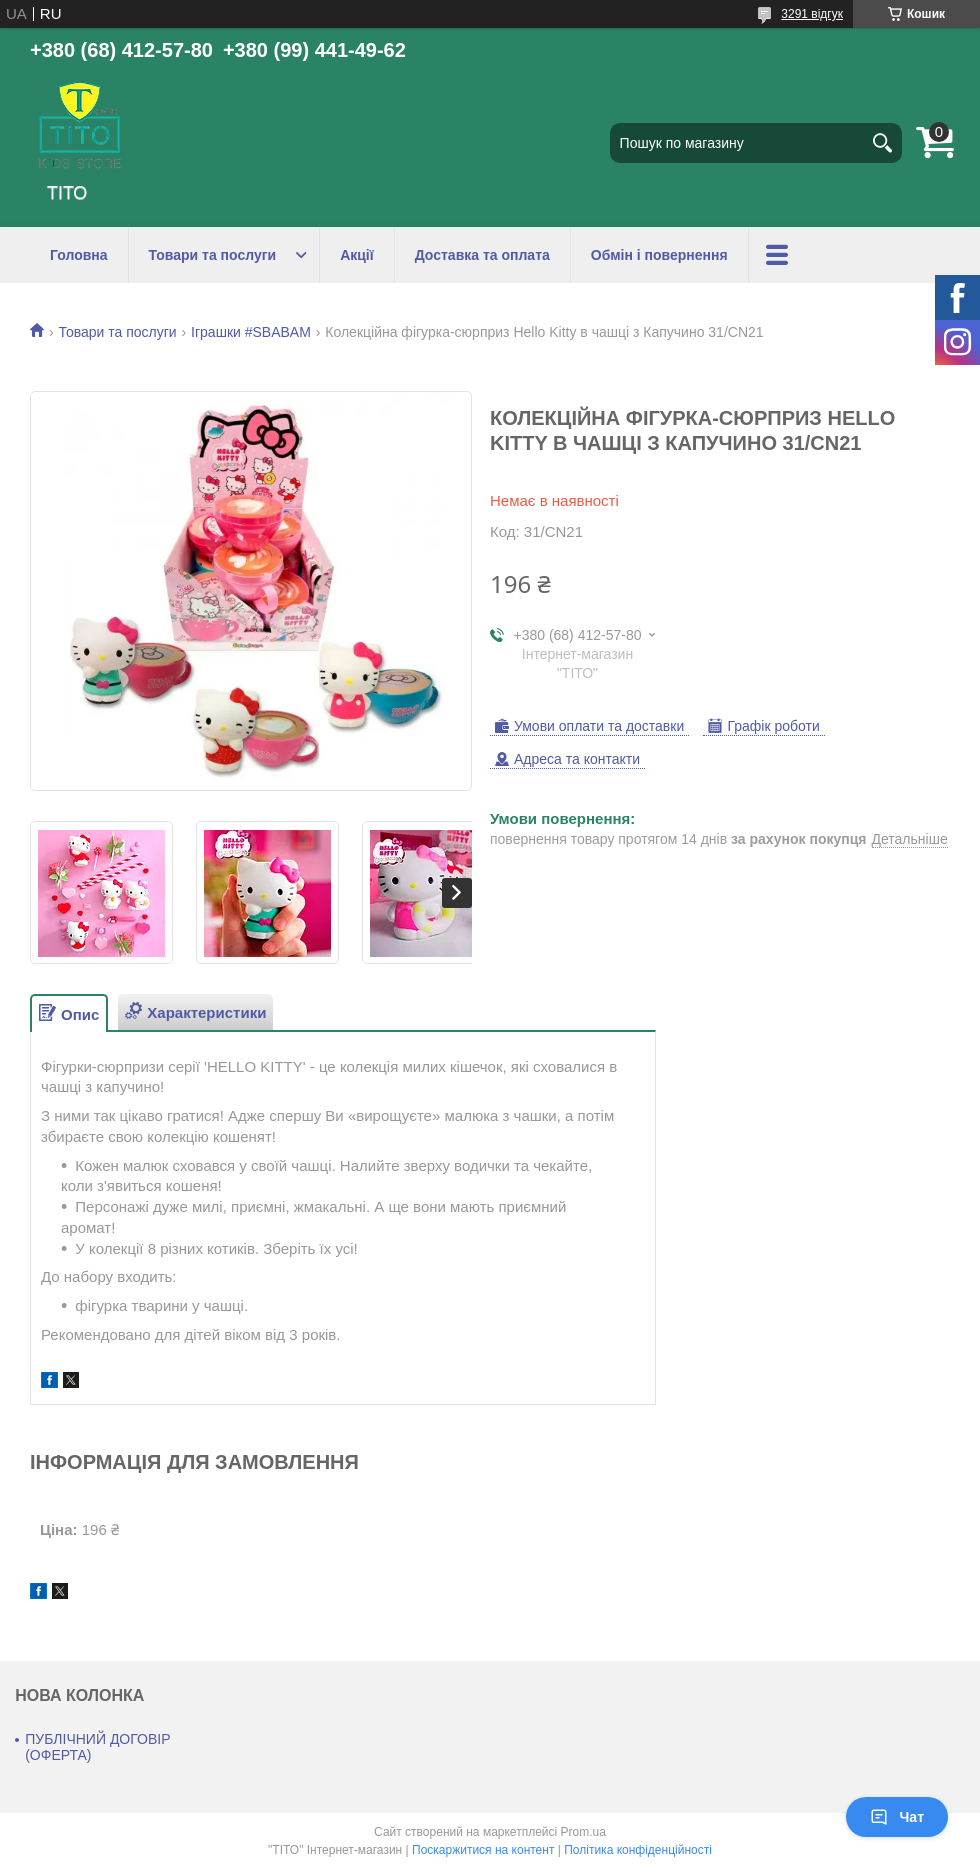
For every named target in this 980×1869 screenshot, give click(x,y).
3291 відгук (812, 14)
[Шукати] (882, 143)
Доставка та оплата (482, 255)
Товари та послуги (213, 255)
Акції (357, 255)
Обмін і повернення (659, 255)
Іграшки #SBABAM (251, 332)
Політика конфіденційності (638, 1850)
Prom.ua (583, 1832)
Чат (897, 1817)
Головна (79, 255)
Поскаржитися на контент (483, 1850)
